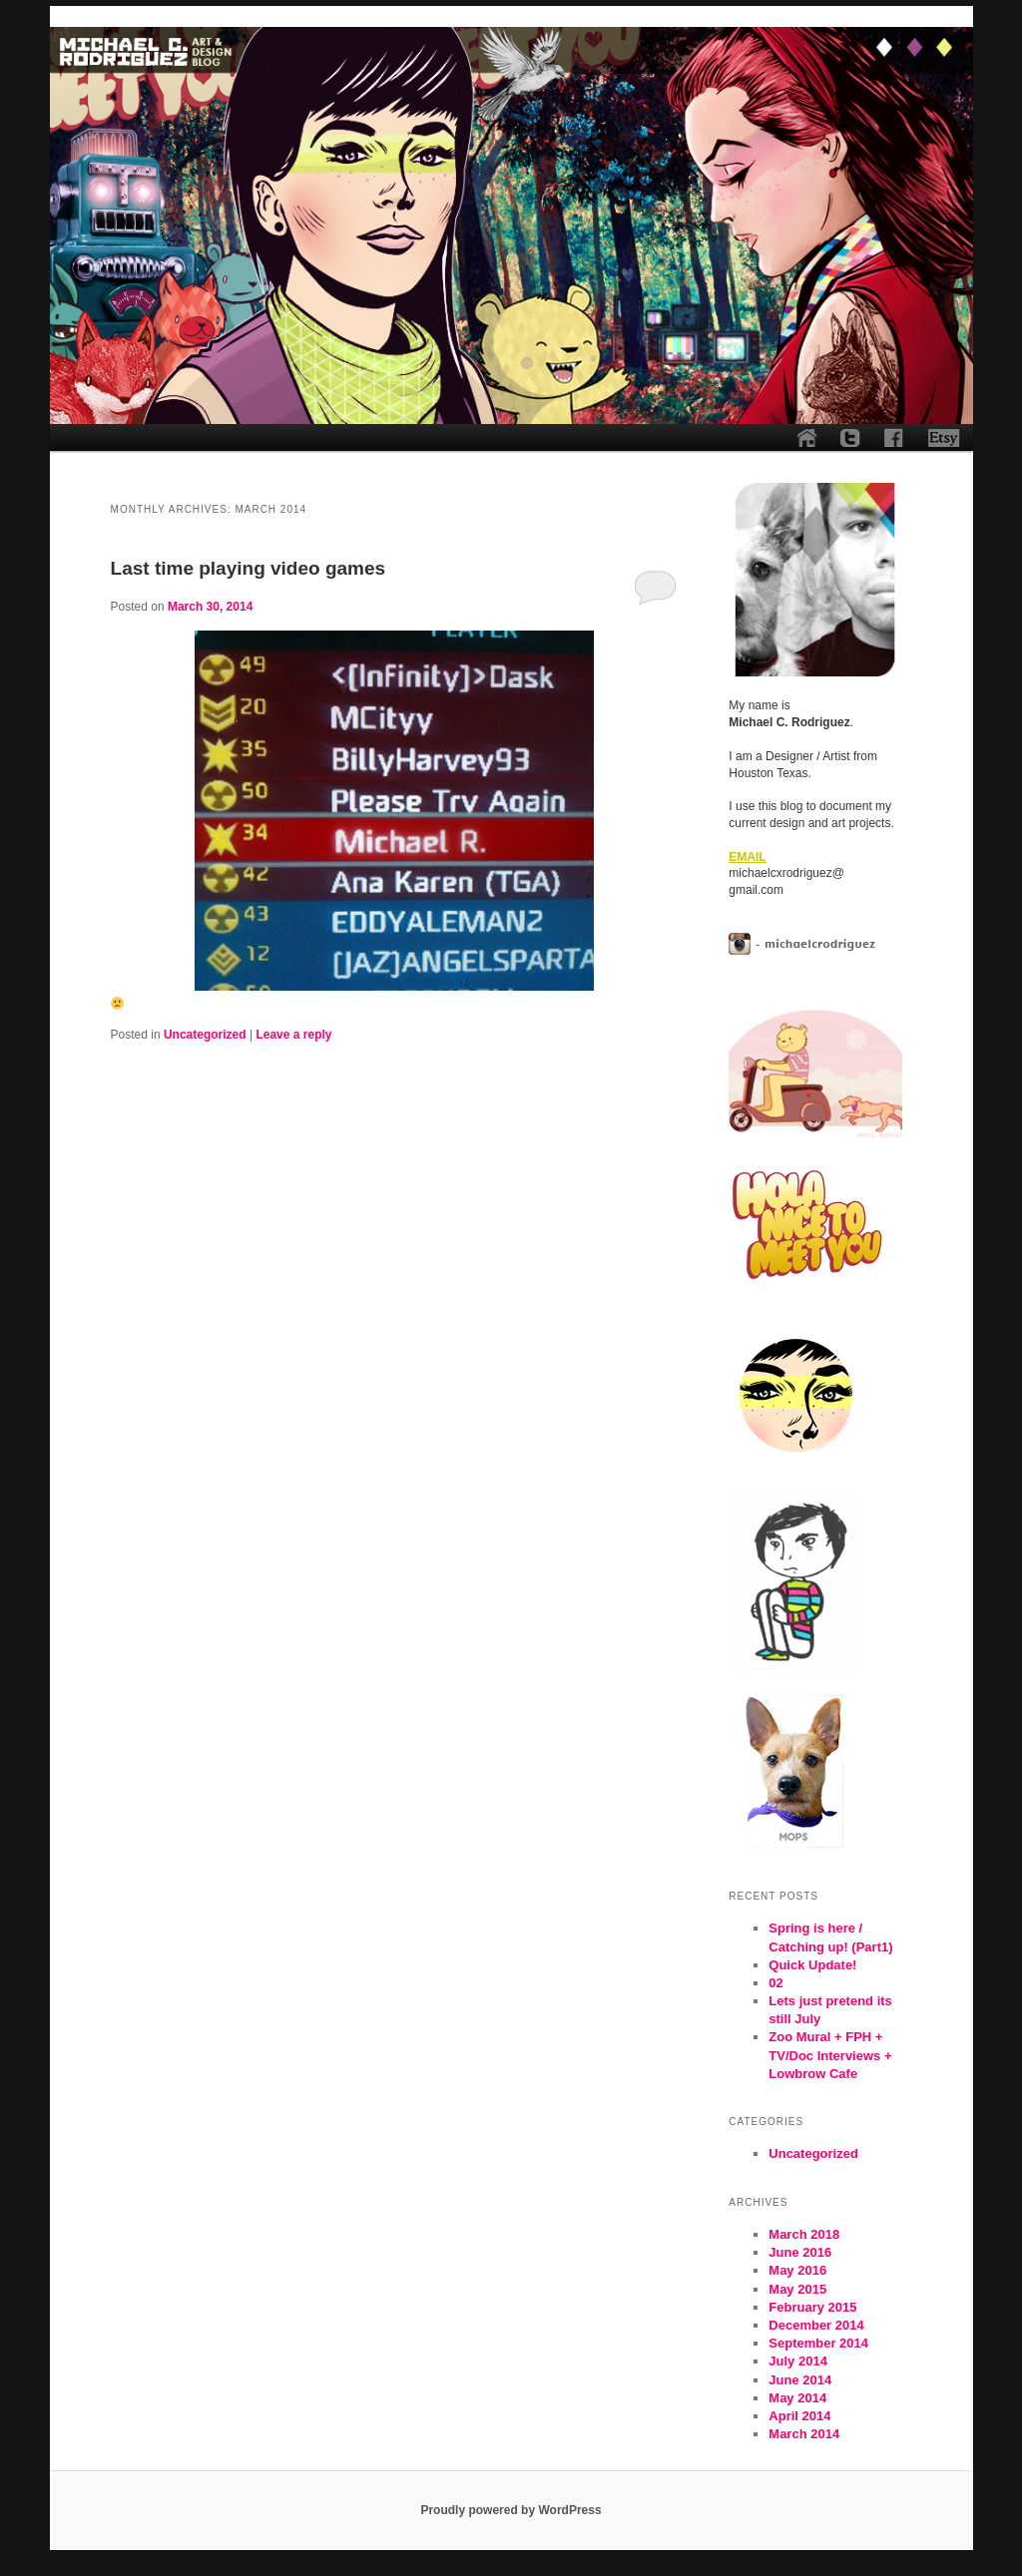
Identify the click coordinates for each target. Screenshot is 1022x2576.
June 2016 (799, 2252)
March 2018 (803, 2234)
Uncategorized (205, 1035)
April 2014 (799, 2415)
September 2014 (818, 2343)
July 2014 (797, 2361)
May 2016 (797, 2270)
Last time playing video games (248, 568)
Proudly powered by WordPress (510, 2510)
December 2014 (815, 2325)
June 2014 (799, 2379)
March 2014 (803, 2433)
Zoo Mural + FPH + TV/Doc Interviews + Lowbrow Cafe (829, 2054)
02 (775, 1982)
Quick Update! (812, 1964)
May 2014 (797, 2397)
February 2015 (812, 2307)
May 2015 (797, 2289)
